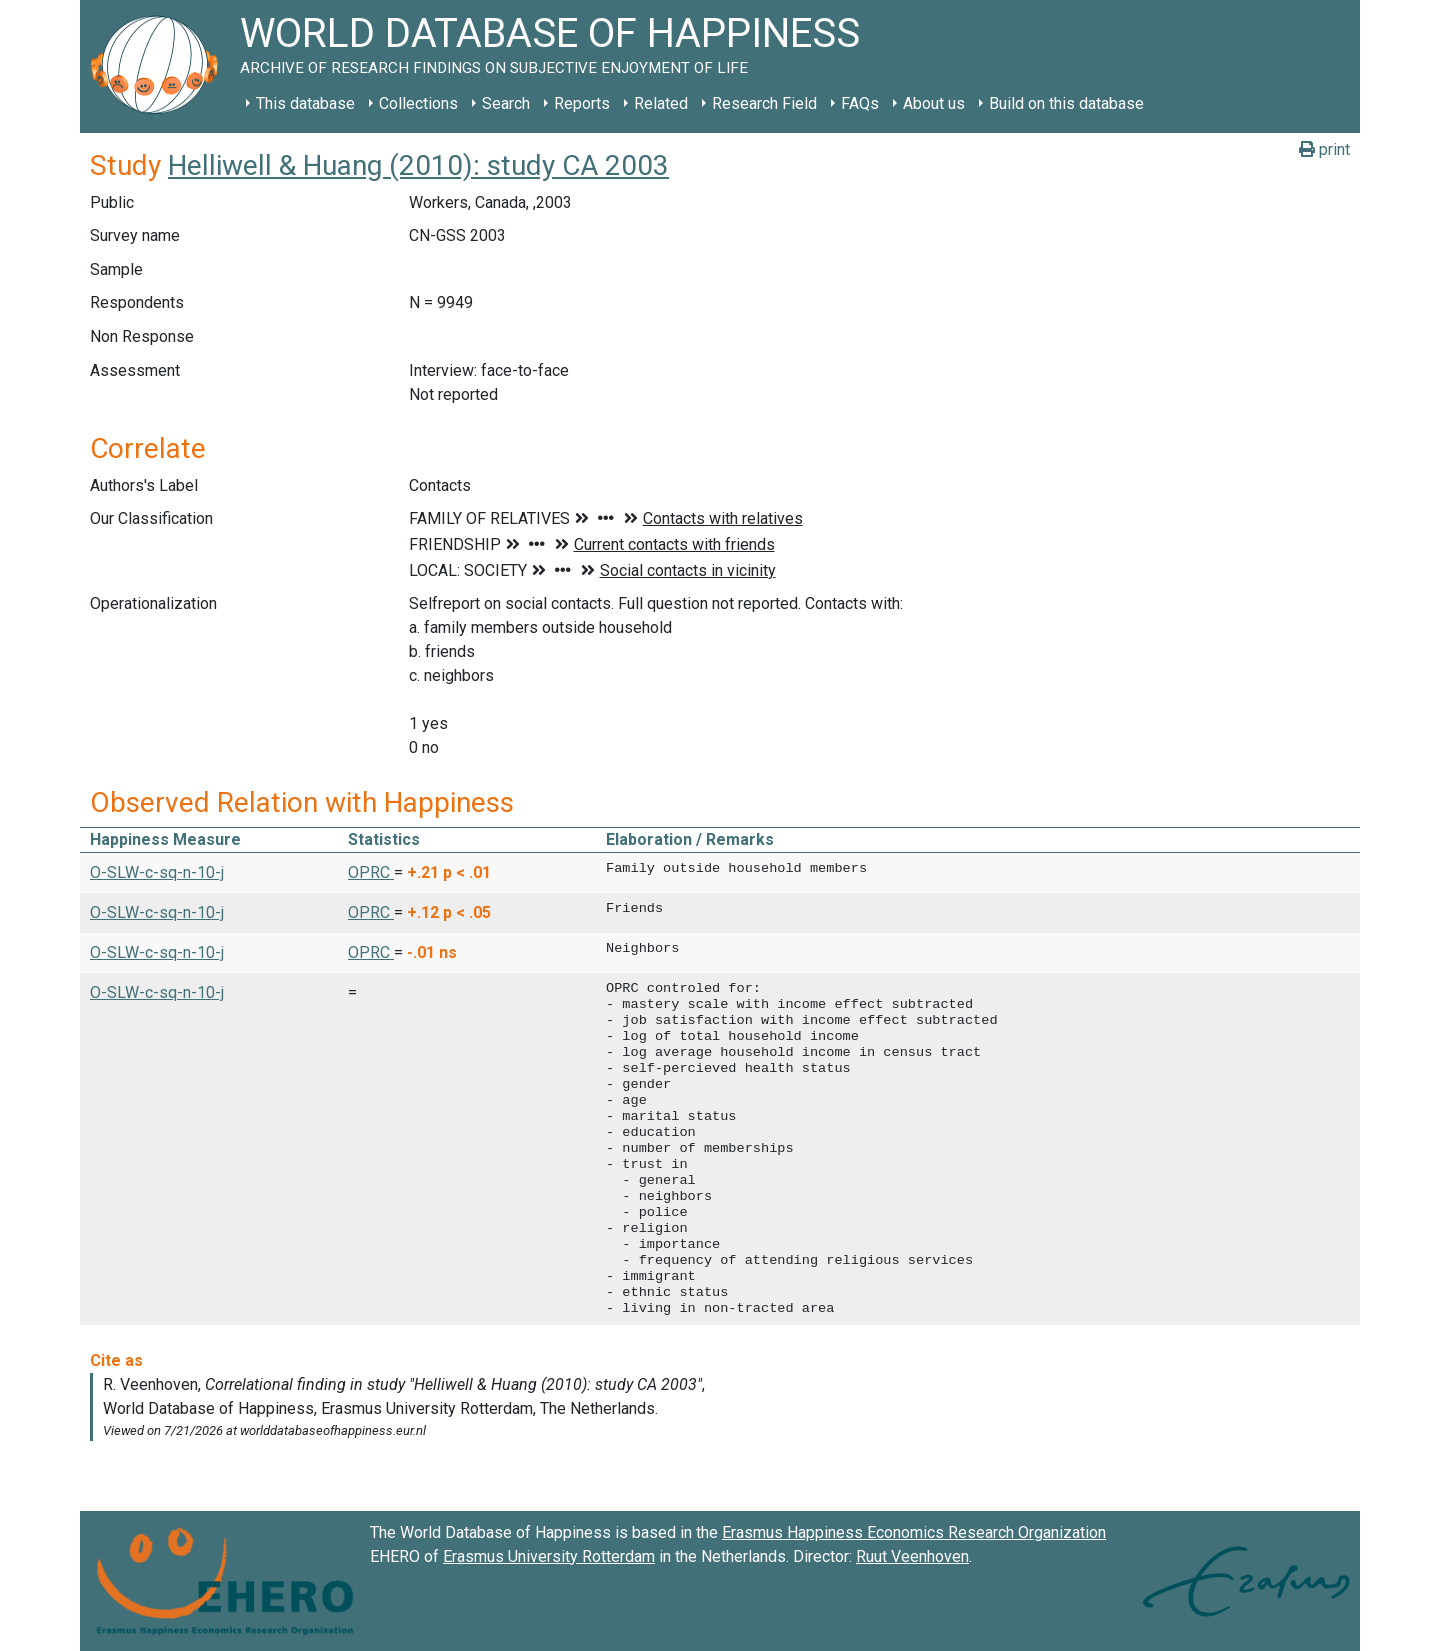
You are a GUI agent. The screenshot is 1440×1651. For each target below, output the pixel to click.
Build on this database (1066, 103)
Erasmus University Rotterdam (549, 1556)
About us (934, 103)
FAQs (860, 103)
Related (661, 103)
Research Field (764, 103)
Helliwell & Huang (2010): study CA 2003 (418, 165)
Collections (418, 103)
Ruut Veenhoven (912, 1556)
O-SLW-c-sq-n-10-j (157, 872)
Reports (582, 103)
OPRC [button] (371, 872)
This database (305, 103)
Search (506, 103)
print (1324, 149)
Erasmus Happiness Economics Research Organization (914, 1532)
